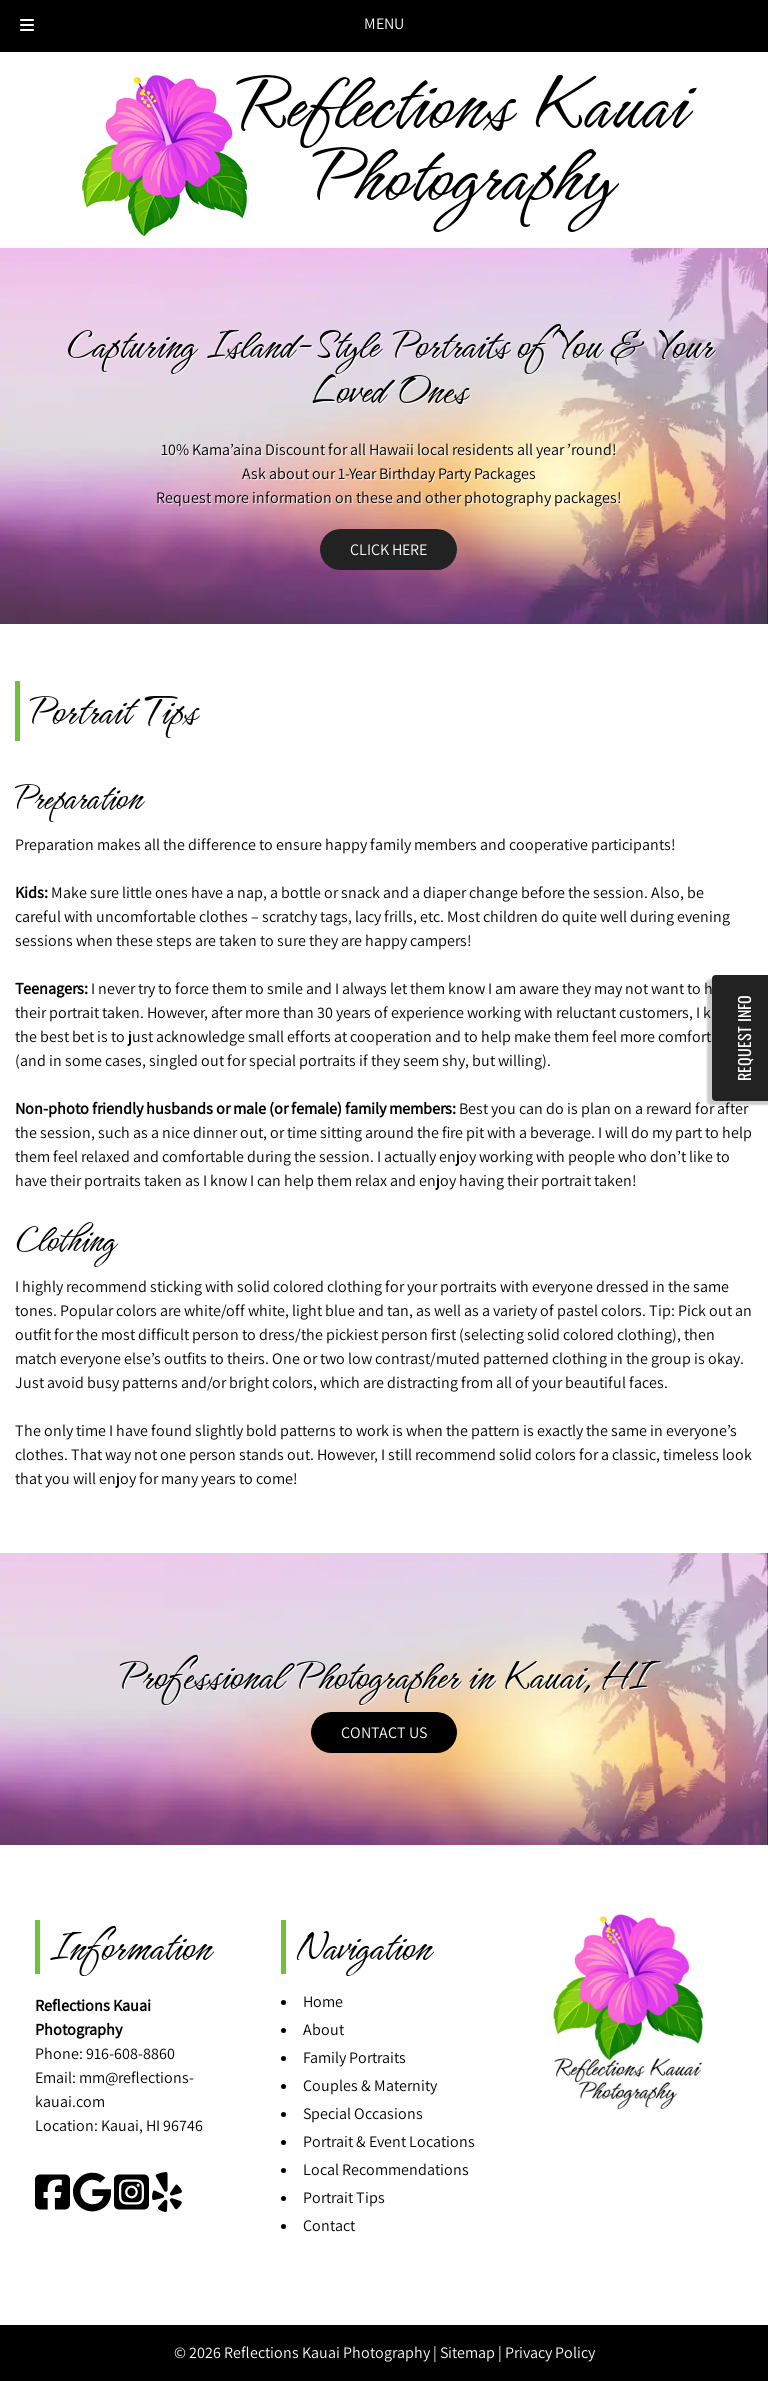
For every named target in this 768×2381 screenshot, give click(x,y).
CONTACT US (384, 1732)
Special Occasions (363, 2113)
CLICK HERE (388, 549)
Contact (329, 2225)
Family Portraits (354, 2057)
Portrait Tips (344, 2197)
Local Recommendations (386, 2169)
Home (323, 2001)
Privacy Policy (550, 2352)
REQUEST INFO (744, 1038)
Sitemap (467, 2352)
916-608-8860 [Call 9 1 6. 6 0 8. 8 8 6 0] (130, 2053)
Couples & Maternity (370, 2085)
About (323, 2029)
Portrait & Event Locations (389, 2141)
